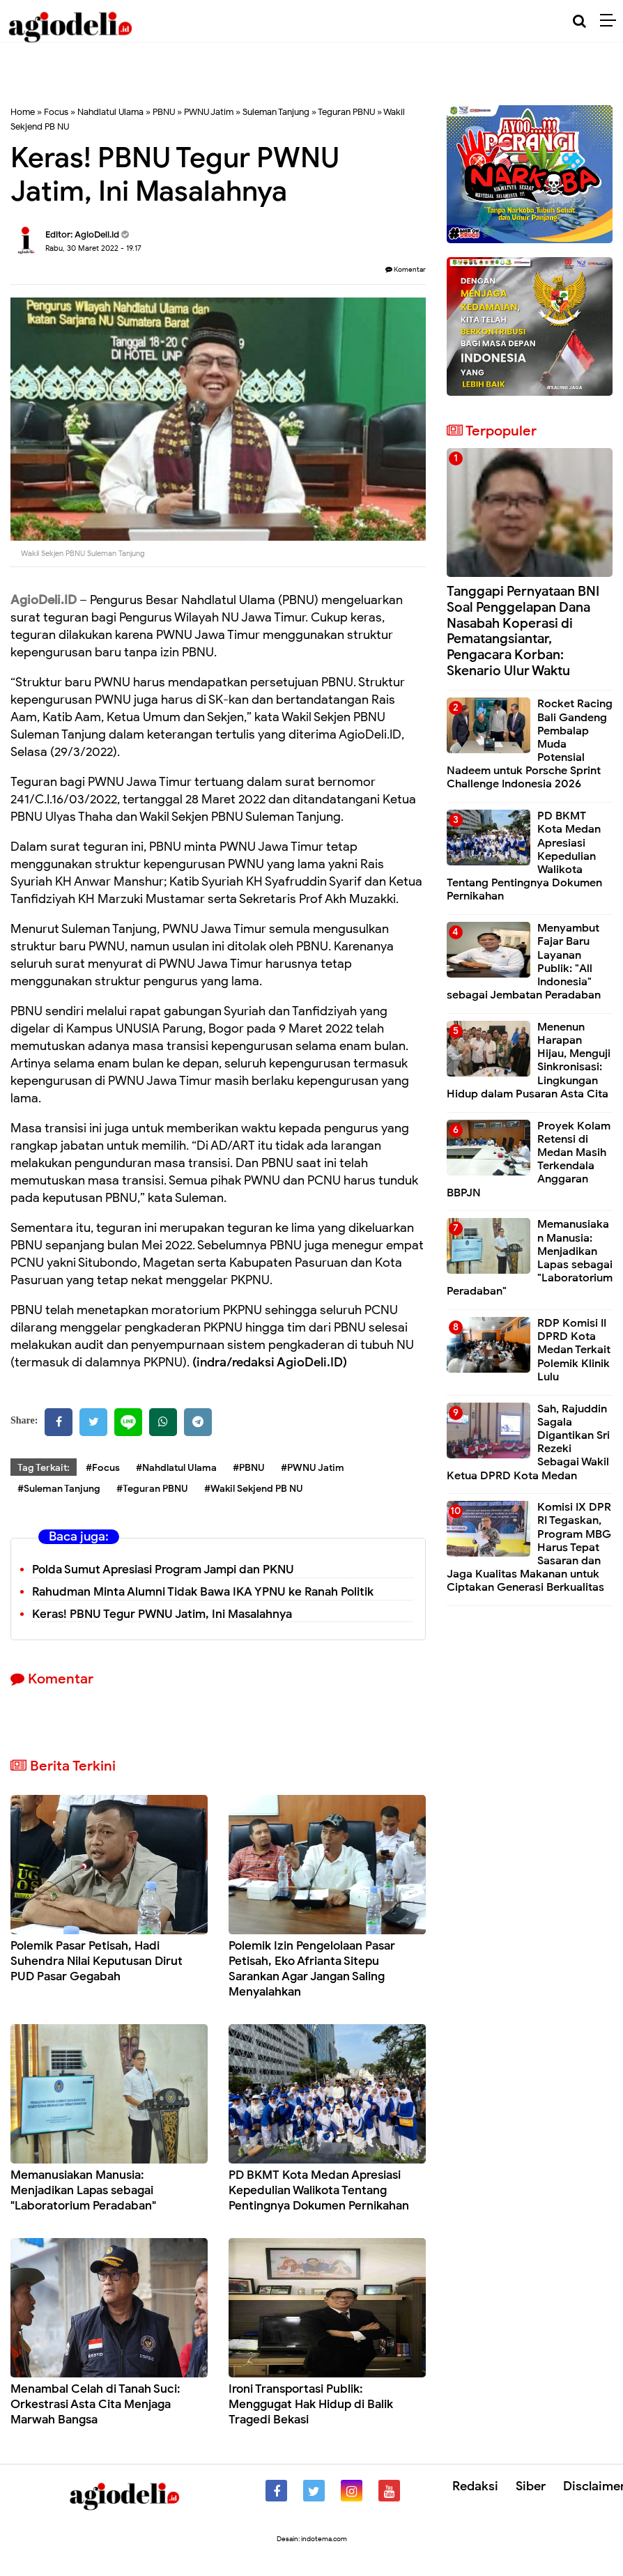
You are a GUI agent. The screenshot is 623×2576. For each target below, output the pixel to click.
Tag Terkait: (43, 1468)
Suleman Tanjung (276, 112)
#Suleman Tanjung (58, 1489)
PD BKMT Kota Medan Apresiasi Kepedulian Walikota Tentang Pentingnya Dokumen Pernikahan (319, 2190)
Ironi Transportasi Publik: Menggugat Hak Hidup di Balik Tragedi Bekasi (311, 2404)
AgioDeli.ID (43, 600)
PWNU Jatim (208, 112)
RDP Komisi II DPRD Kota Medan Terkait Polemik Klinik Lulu (573, 1350)
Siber (531, 2486)
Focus (56, 112)
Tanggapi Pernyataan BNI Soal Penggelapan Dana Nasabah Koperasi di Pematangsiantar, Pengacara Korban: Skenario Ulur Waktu (523, 631)
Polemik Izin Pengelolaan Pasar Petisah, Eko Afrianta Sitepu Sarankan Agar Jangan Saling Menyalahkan (312, 1968)
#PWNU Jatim (312, 1468)
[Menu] (611, 21)
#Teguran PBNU (152, 1489)
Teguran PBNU (346, 112)
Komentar (405, 269)
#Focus (103, 1468)
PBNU (164, 112)
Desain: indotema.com (312, 2538)
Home (22, 112)
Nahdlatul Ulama (110, 112)
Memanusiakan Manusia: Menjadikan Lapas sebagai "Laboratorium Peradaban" (83, 2190)
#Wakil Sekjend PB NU (253, 1489)
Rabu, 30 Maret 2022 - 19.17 (93, 248)
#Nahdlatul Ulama (176, 1468)
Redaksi (475, 2486)
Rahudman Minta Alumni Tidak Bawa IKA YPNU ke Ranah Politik (203, 1591)
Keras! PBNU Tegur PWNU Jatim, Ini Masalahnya (162, 1614)
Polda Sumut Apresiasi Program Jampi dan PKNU (163, 1569)
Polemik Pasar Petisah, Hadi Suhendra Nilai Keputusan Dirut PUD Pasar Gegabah (96, 1961)
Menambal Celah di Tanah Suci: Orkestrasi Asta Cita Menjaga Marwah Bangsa (95, 2404)
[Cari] (579, 21)
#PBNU (249, 1468)
